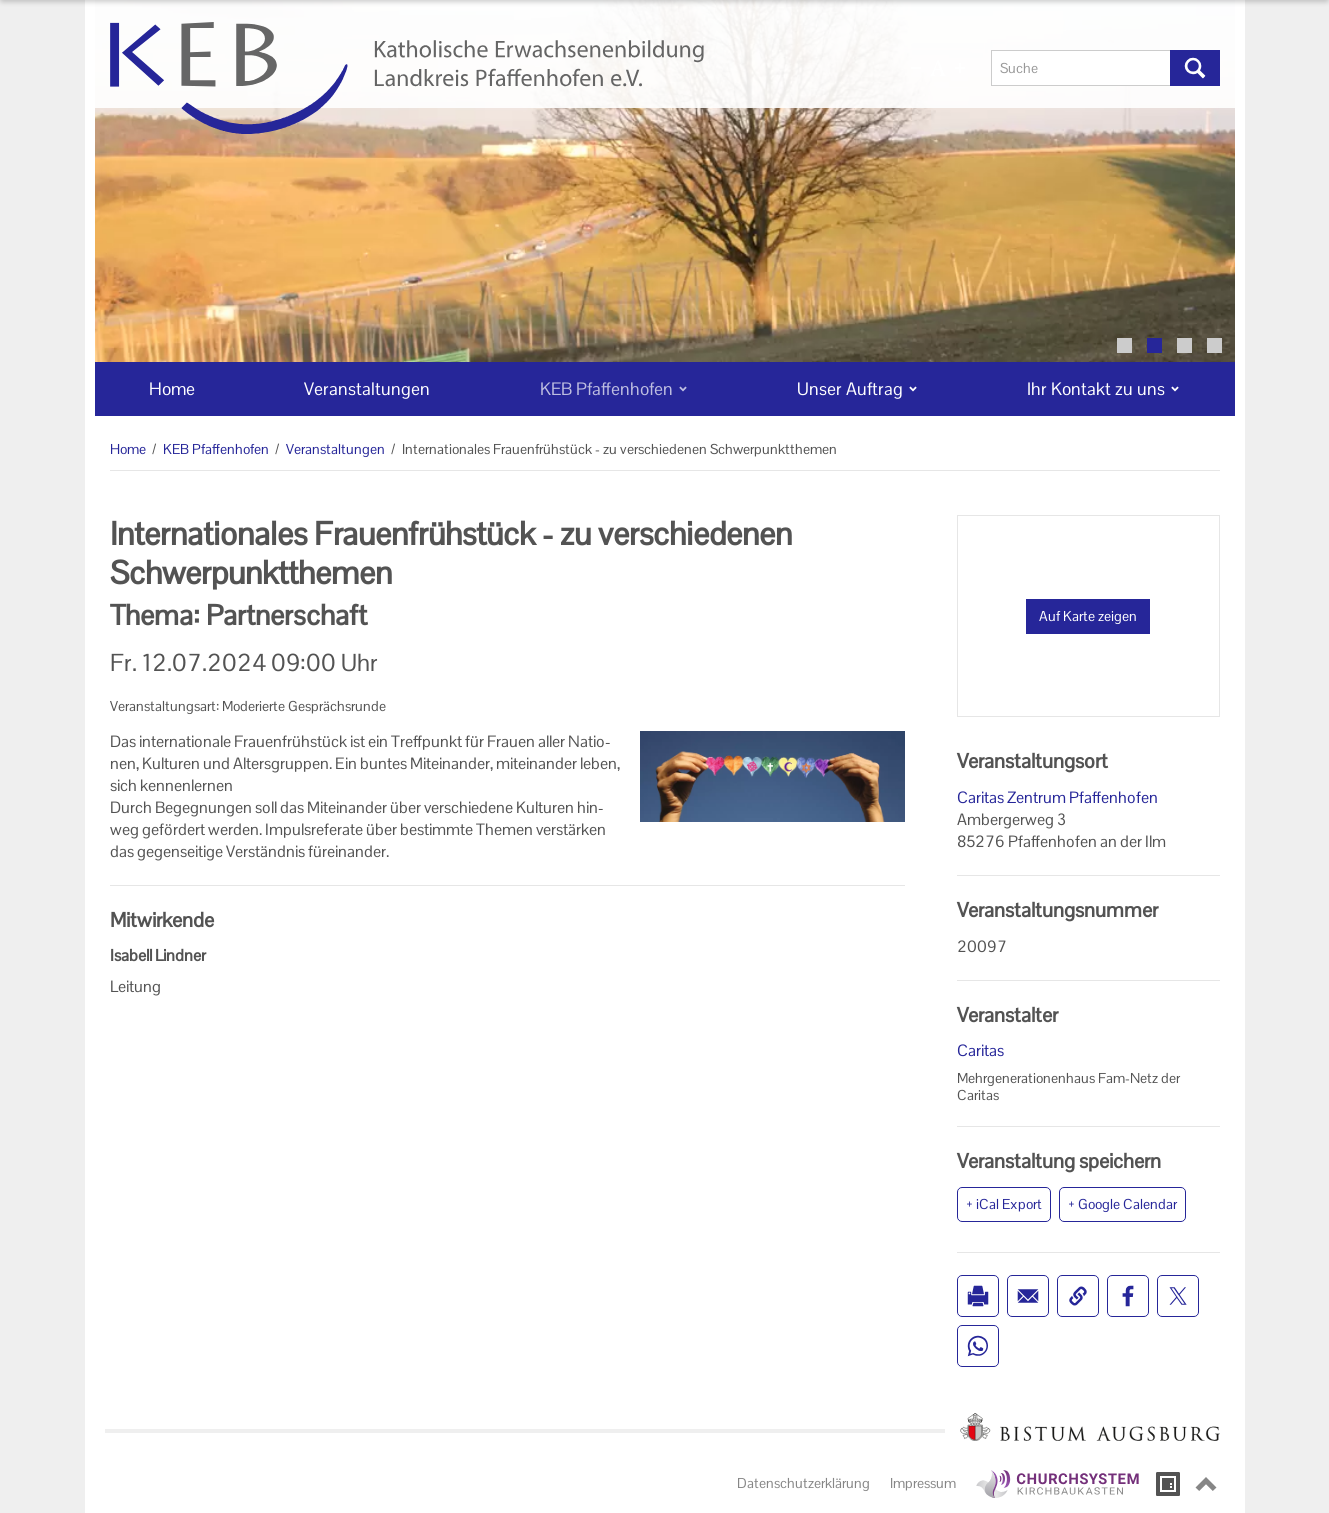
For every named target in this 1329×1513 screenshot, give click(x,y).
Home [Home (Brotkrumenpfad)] (128, 449)
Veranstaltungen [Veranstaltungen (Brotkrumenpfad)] (335, 449)
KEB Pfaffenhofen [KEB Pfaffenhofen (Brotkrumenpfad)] (216, 449)
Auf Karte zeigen (1088, 616)
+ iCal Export (1004, 1204)
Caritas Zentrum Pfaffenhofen (1057, 797)
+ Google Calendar (1122, 1204)
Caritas (980, 1050)
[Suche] (1081, 68)
